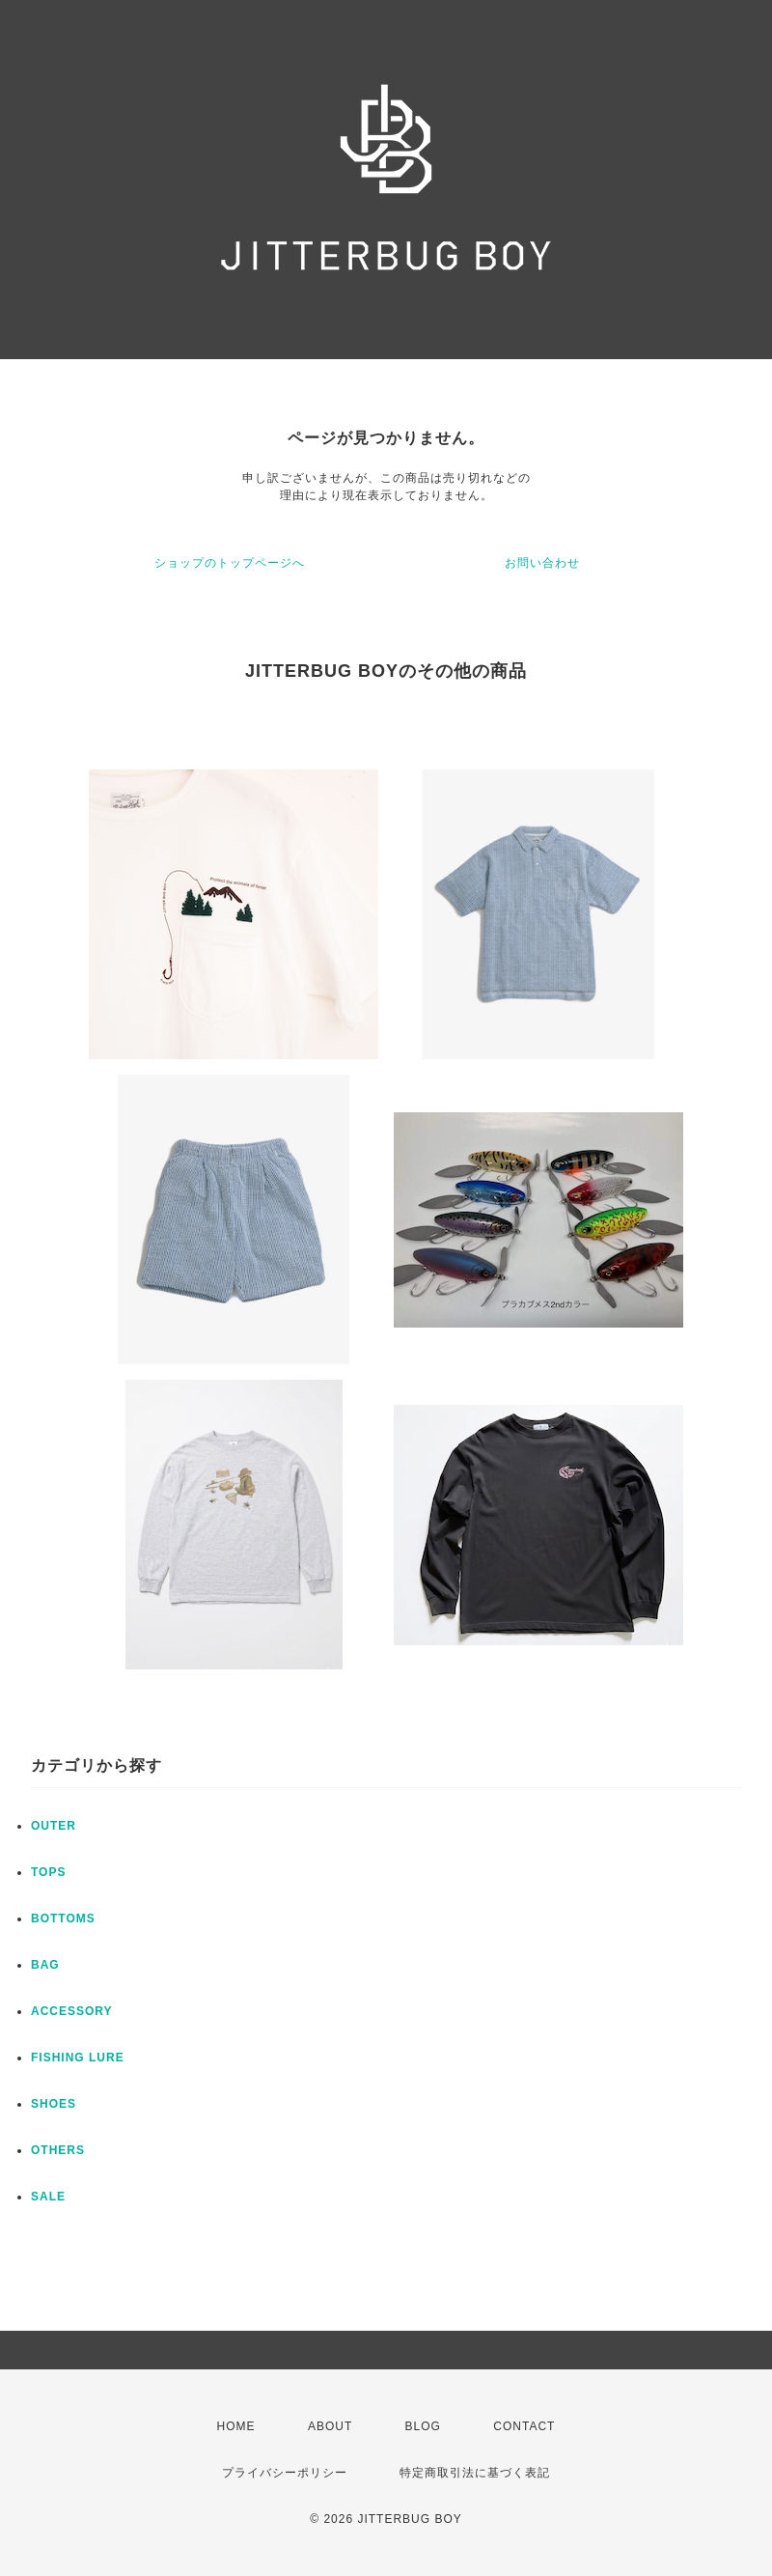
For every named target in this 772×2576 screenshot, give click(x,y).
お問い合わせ (542, 563)
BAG (45, 1965)
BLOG (423, 2426)
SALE (48, 2196)
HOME (236, 2426)
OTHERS (58, 2150)
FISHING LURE (77, 2057)
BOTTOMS (63, 1918)
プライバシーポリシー (284, 2472)
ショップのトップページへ (229, 563)
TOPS (48, 1872)
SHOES (53, 2104)
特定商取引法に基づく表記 (475, 2472)
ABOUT (330, 2426)
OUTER (53, 1826)
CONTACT (524, 2426)
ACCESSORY (72, 2011)
